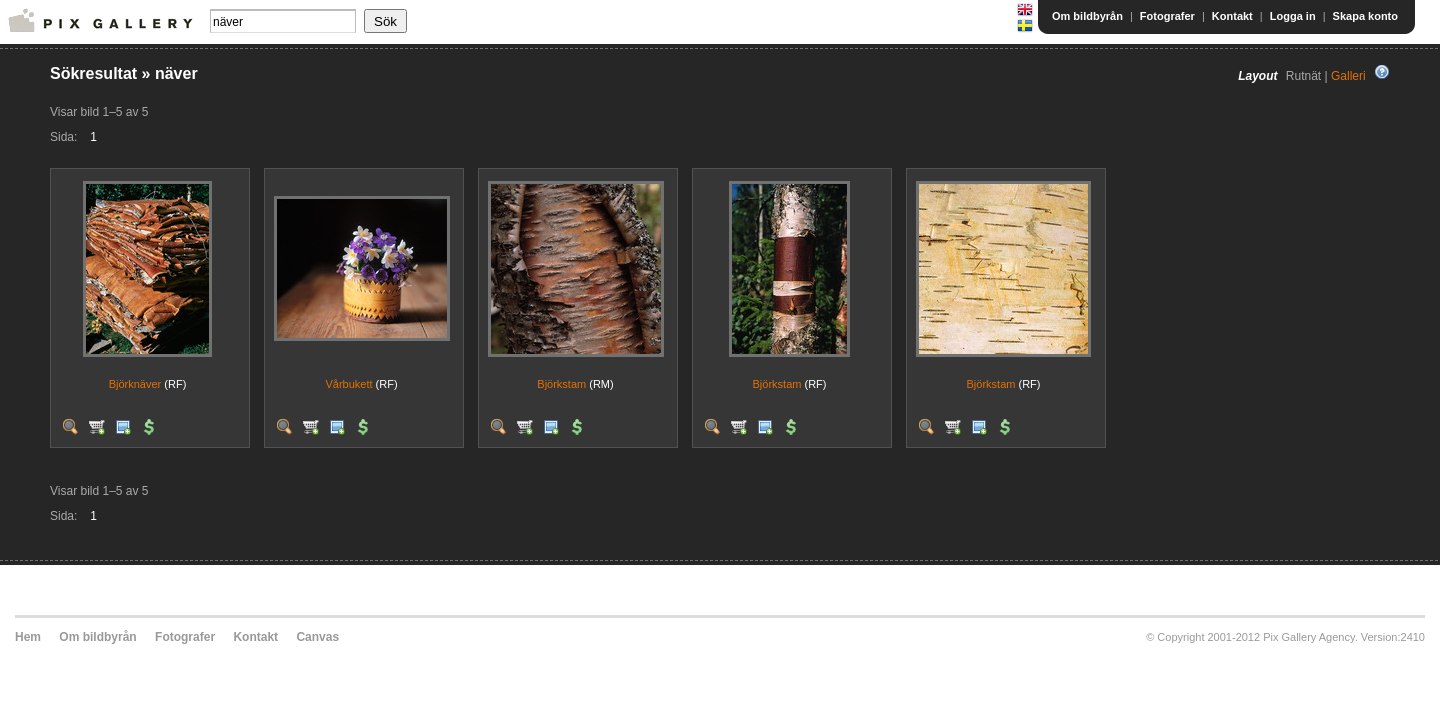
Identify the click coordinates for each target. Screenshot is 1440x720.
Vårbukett (348, 384)
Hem (28, 637)
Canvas (317, 637)
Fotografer (1167, 16)
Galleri (1348, 76)
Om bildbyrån (1087, 16)
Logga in (1293, 16)
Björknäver (135, 384)
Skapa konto (1365, 16)
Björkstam (561, 384)
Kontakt (1232, 16)
